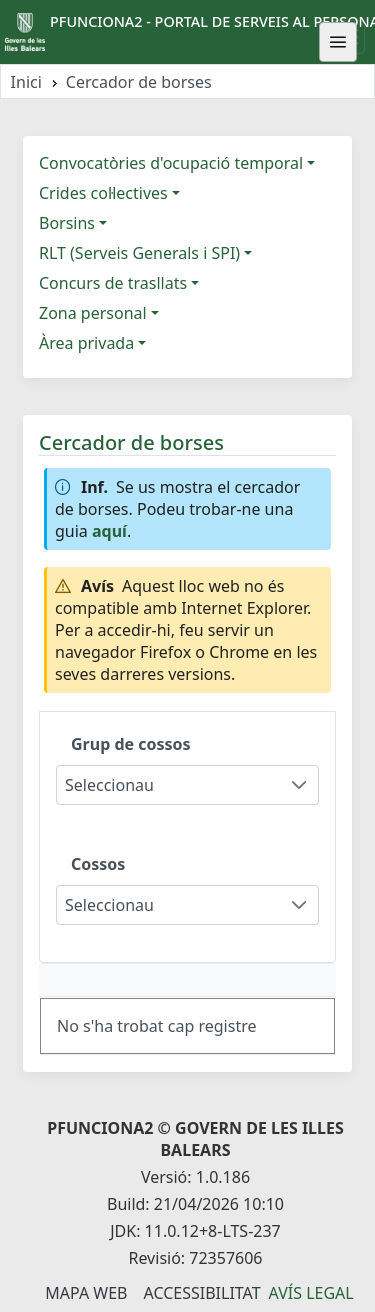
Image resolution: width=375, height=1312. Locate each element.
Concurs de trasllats (113, 283)
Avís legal (311, 1293)
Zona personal (93, 313)
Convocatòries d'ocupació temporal (171, 163)
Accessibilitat (201, 1293)
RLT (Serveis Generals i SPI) (139, 253)
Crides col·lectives (103, 193)
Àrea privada (86, 343)
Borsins (67, 223)
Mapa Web (86, 1293)
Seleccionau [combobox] (109, 785)
